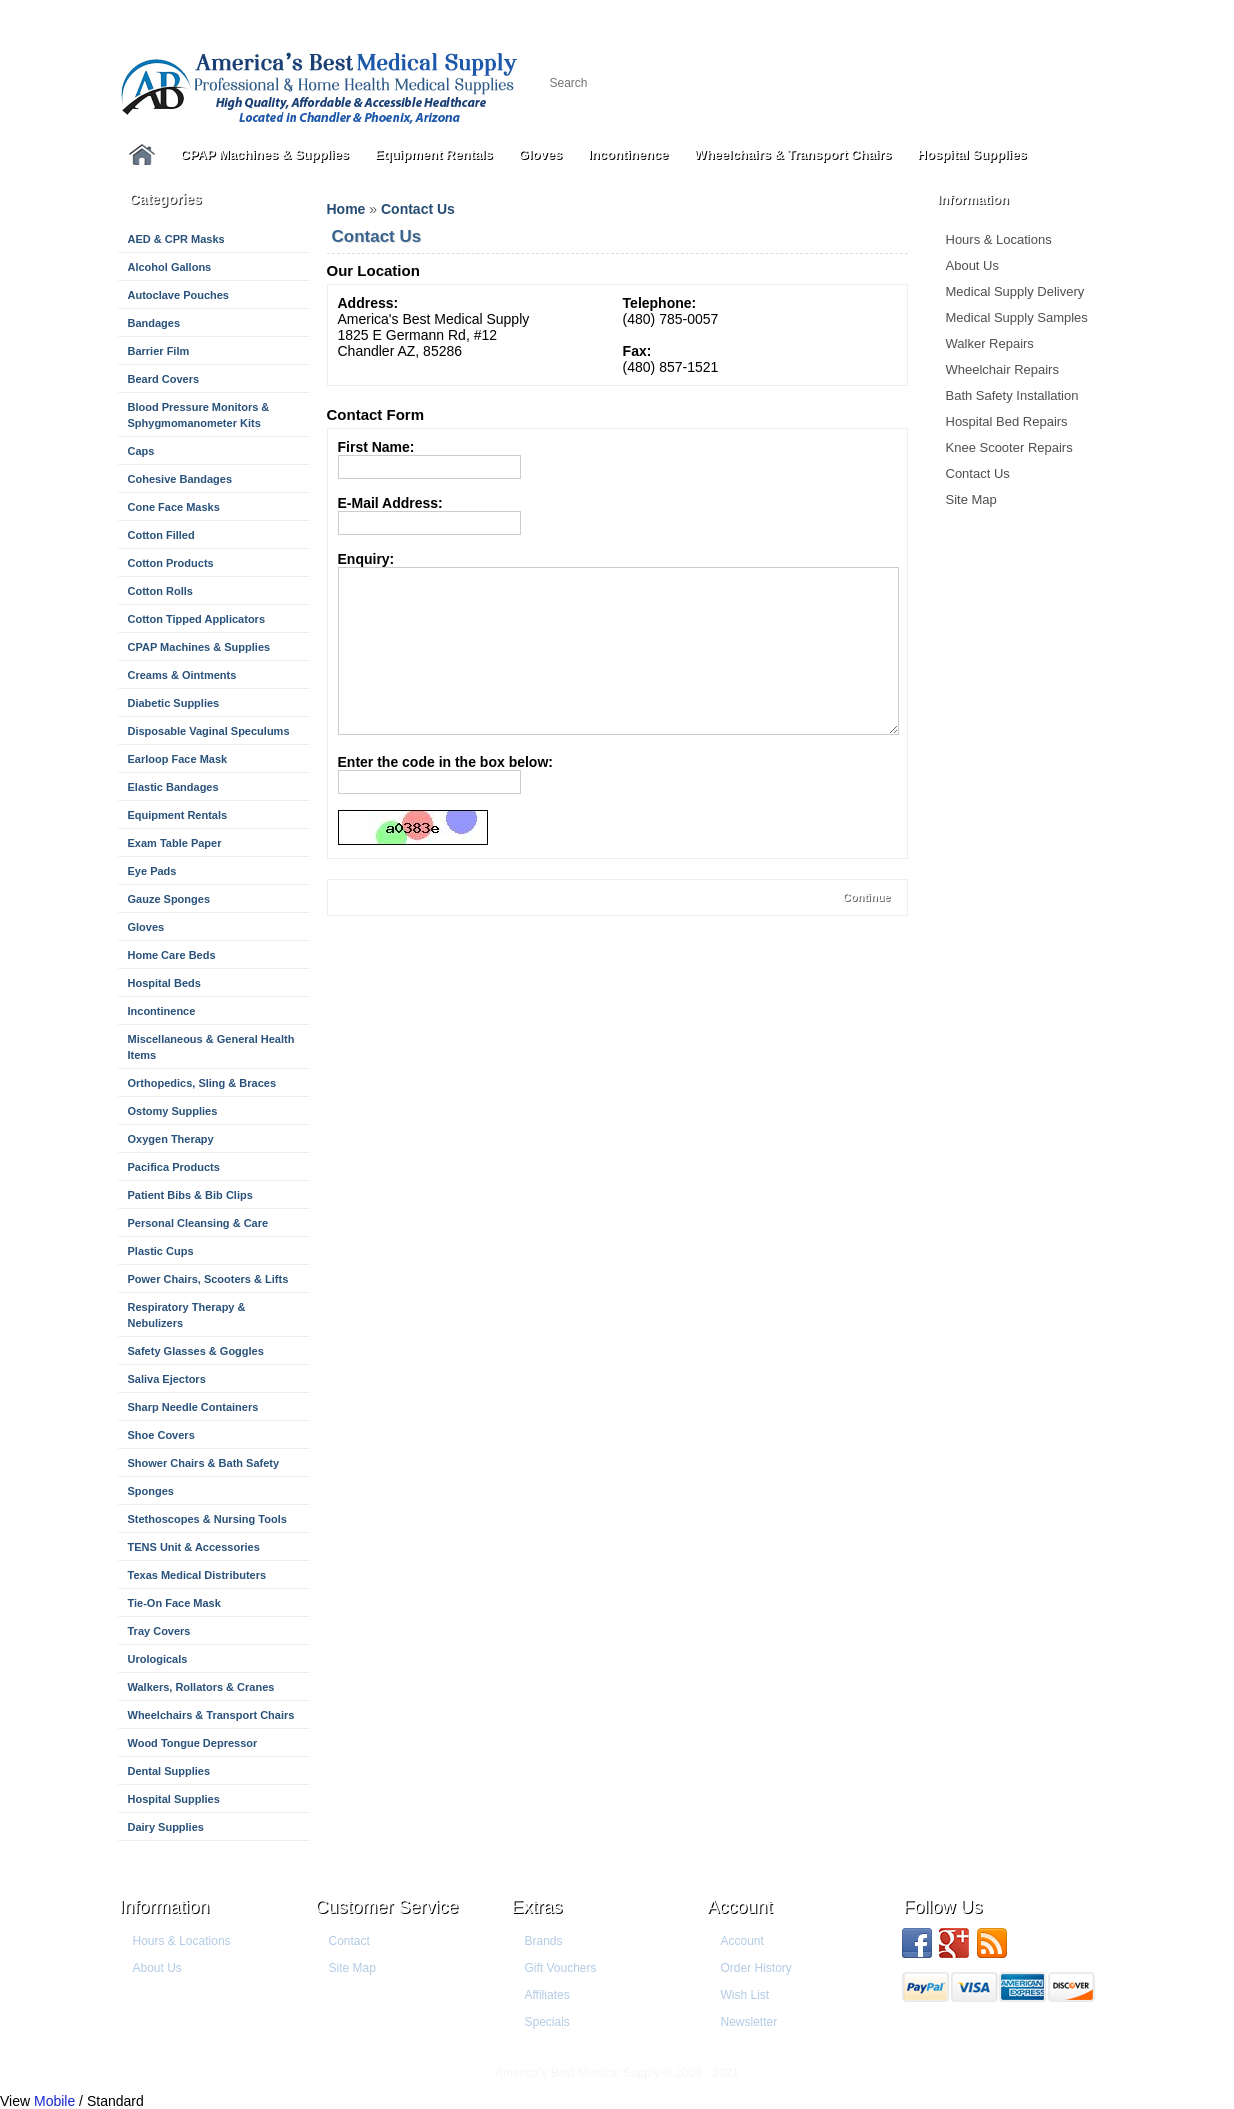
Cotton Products (171, 563)
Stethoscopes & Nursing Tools (207, 1519)
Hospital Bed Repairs (1007, 421)
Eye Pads (152, 871)
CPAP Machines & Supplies (265, 154)
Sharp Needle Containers (193, 1407)
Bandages (154, 323)
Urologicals (158, 1659)
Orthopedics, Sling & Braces (202, 1083)
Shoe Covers (161, 1435)
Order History (756, 1968)
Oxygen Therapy (171, 1139)
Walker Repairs (990, 343)
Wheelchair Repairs (1002, 369)
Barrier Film (159, 351)
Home (346, 209)
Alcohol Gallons (170, 267)
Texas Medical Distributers (197, 1575)
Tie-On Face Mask (174, 1603)
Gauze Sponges (169, 899)
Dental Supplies (169, 1771)
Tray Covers (159, 1631)
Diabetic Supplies (174, 703)
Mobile (54, 2101)
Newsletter (749, 2022)
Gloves (540, 154)
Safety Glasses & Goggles (196, 1351)
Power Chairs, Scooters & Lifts (208, 1279)
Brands (544, 1941)
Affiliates (547, 1995)
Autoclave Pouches (178, 295)
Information (165, 1907)
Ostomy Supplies (173, 1111)
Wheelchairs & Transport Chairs (792, 154)
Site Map (971, 499)
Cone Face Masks (174, 507)
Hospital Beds (164, 983)
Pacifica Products (174, 1167)
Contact (349, 1941)
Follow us (943, 1907)
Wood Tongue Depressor (193, 1743)
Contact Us (978, 473)
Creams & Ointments (182, 675)
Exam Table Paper (175, 843)
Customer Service (387, 1907)
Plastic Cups (161, 1251)
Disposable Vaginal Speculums (209, 731)
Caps (141, 451)
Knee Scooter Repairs (1009, 447)
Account (740, 1907)
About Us (972, 265)
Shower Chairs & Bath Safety (204, 1463)
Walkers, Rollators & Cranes (201, 1687)
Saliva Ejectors (167, 1379)
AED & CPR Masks (176, 239)
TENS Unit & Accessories (194, 1547)
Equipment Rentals (434, 154)
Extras (537, 1907)
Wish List (745, 1995)
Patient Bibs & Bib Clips (190, 1195)
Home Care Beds (172, 955)
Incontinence (628, 154)
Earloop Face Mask (178, 759)
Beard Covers (164, 379)
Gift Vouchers (561, 1968)
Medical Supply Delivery (1015, 291)
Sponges (151, 1491)
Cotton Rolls (160, 591)
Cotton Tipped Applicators (197, 619)
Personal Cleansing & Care (198, 1223)
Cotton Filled (161, 535)
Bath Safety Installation (1012, 395)
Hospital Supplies (972, 154)
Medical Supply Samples (1017, 317)
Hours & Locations (999, 239)
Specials (547, 2022)
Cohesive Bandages (180, 479)
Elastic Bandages (173, 787)
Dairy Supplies (166, 1827)
